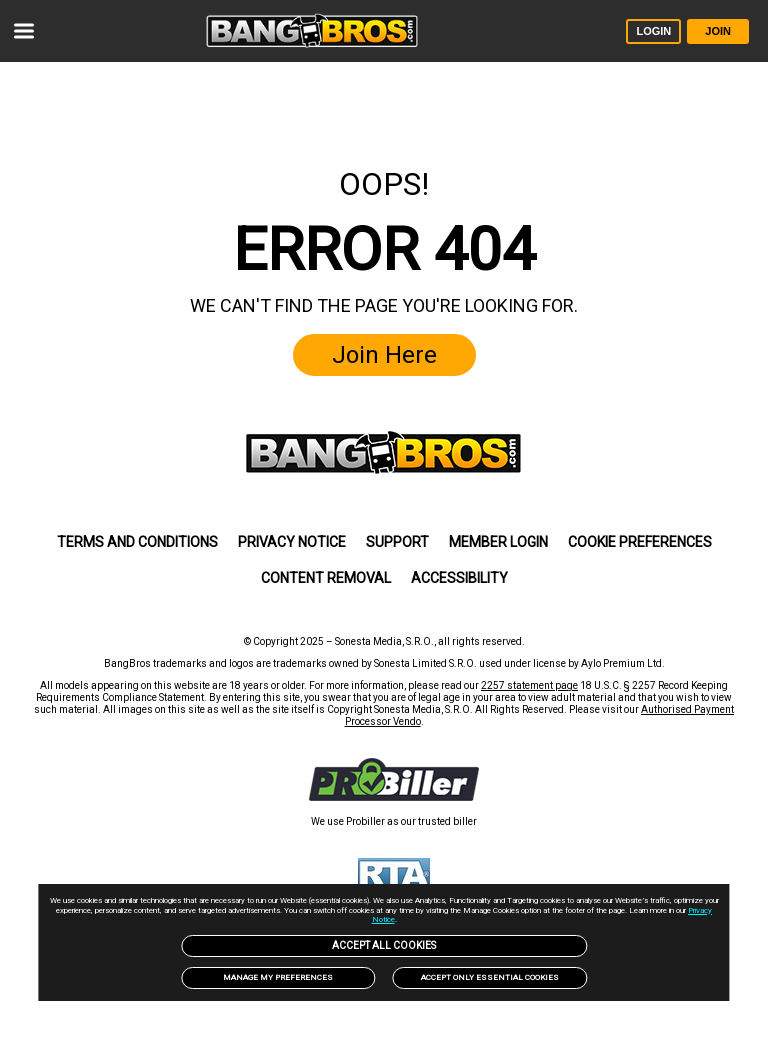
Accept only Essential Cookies (490, 977)
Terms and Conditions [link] (137, 542)
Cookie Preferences (640, 542)
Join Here (384, 355)
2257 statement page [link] (529, 685)
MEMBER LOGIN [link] (498, 542)
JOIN (718, 31)
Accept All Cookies (384, 945)
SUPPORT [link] (397, 542)
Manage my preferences (278, 977)
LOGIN (653, 31)
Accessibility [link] (459, 578)
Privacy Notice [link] (292, 542)
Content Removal (326, 578)
